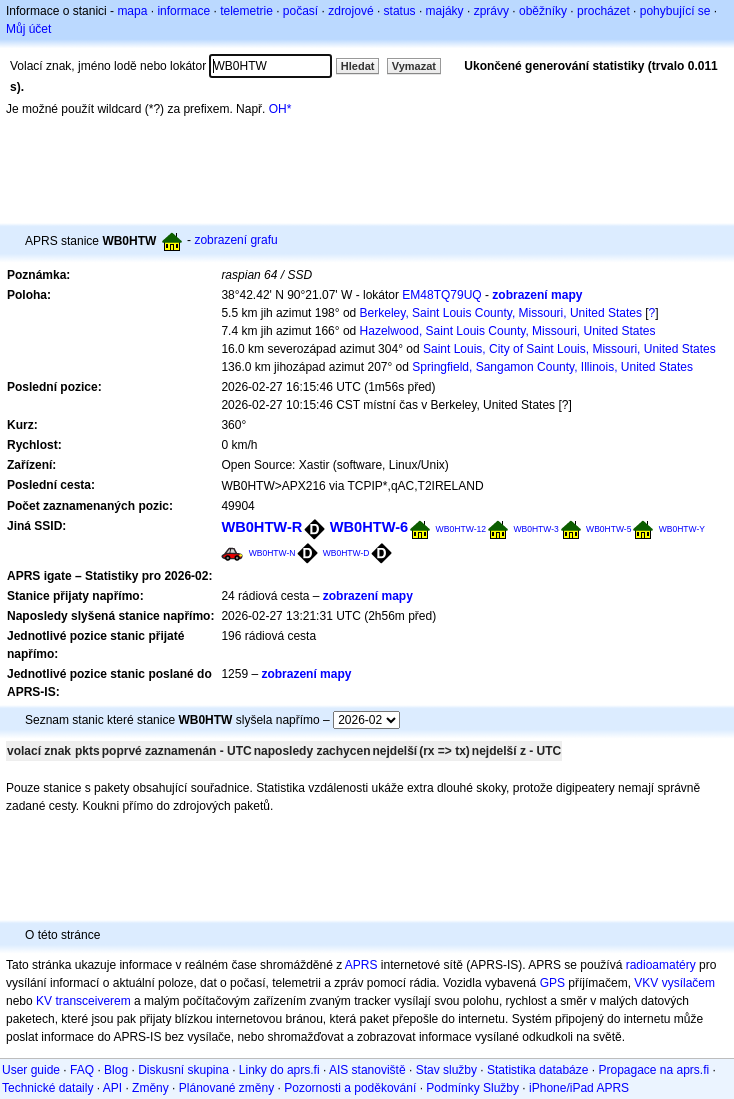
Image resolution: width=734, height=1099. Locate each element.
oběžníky (543, 11)
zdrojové (350, 11)
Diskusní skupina (183, 1070)
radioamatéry (661, 965)
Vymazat (414, 66)
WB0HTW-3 (536, 529)
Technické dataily (47, 1088)
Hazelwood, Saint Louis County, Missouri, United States (508, 331)
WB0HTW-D (346, 553)
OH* (280, 109)
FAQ (82, 1070)
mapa (132, 11)
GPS (552, 983)
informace (183, 11)
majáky (445, 11)
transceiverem (92, 1001)
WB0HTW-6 (369, 527)
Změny (150, 1088)
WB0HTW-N (272, 553)
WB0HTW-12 (461, 529)
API (112, 1088)
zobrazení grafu (235, 240)
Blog (116, 1070)
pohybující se (675, 11)
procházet (603, 11)
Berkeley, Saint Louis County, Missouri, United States (501, 313)
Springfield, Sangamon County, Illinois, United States (552, 367)
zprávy (491, 11)
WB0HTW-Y (682, 529)
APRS (361, 965)
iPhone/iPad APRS (579, 1088)
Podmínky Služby (472, 1088)
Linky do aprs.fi (279, 1070)
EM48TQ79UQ (441, 295)
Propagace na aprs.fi (653, 1070)
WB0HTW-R (261, 527)
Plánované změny (226, 1088)
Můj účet (28, 29)
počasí (300, 11)
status (400, 11)
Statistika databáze (537, 1070)
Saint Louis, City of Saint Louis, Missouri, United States (569, 349)
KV (44, 1001)
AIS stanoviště (367, 1070)
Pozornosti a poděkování (350, 1088)
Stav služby (446, 1070)
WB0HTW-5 (608, 529)
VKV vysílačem (674, 983)
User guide (31, 1070)
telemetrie (246, 11)
